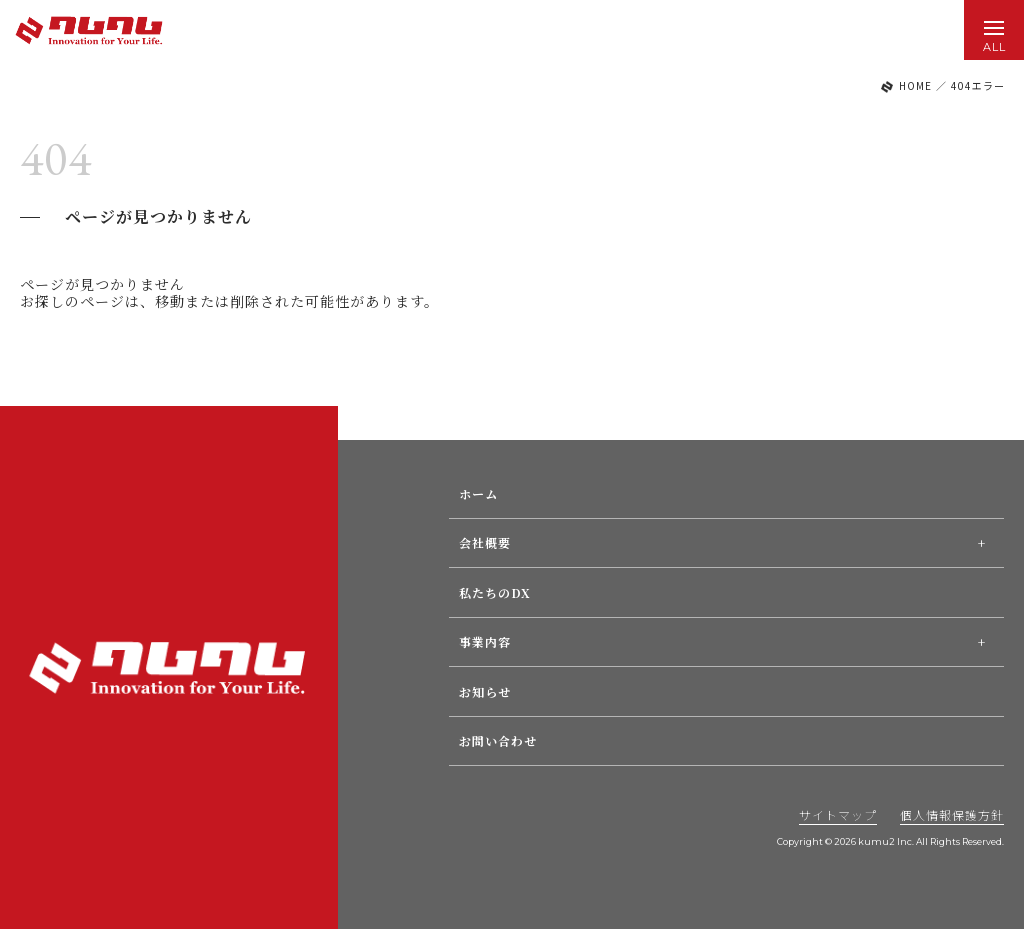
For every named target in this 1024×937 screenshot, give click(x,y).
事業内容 (485, 641)
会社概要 (485, 542)
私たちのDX (495, 592)
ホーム (478, 493)
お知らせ (485, 691)
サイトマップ (838, 814)
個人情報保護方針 (952, 814)
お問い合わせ (498, 740)
